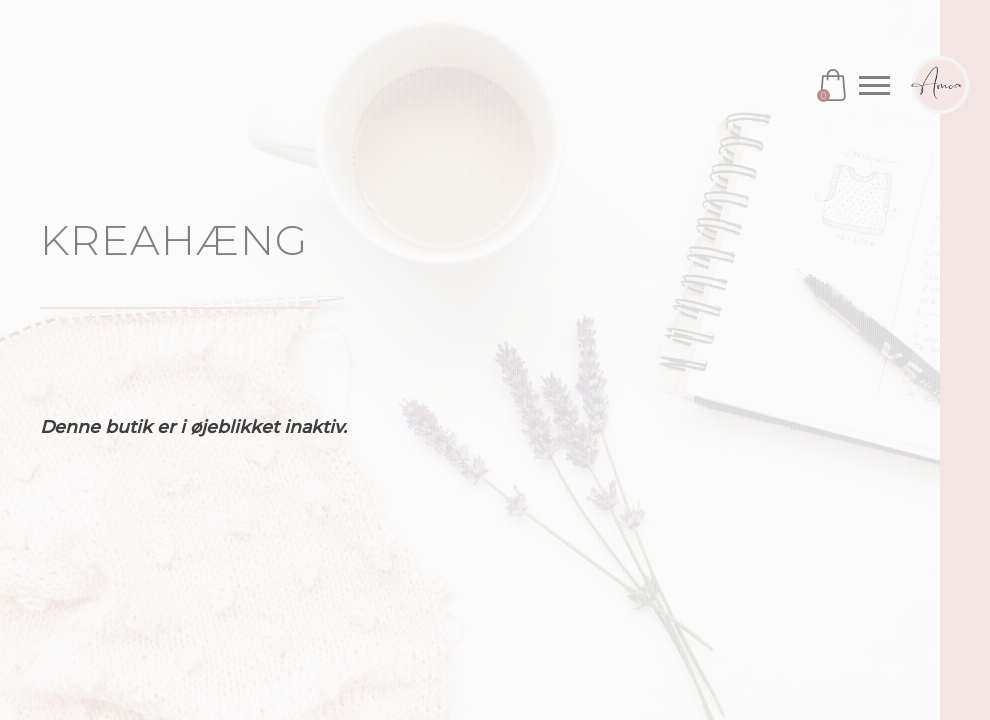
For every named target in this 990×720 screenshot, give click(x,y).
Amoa (940, 85)
